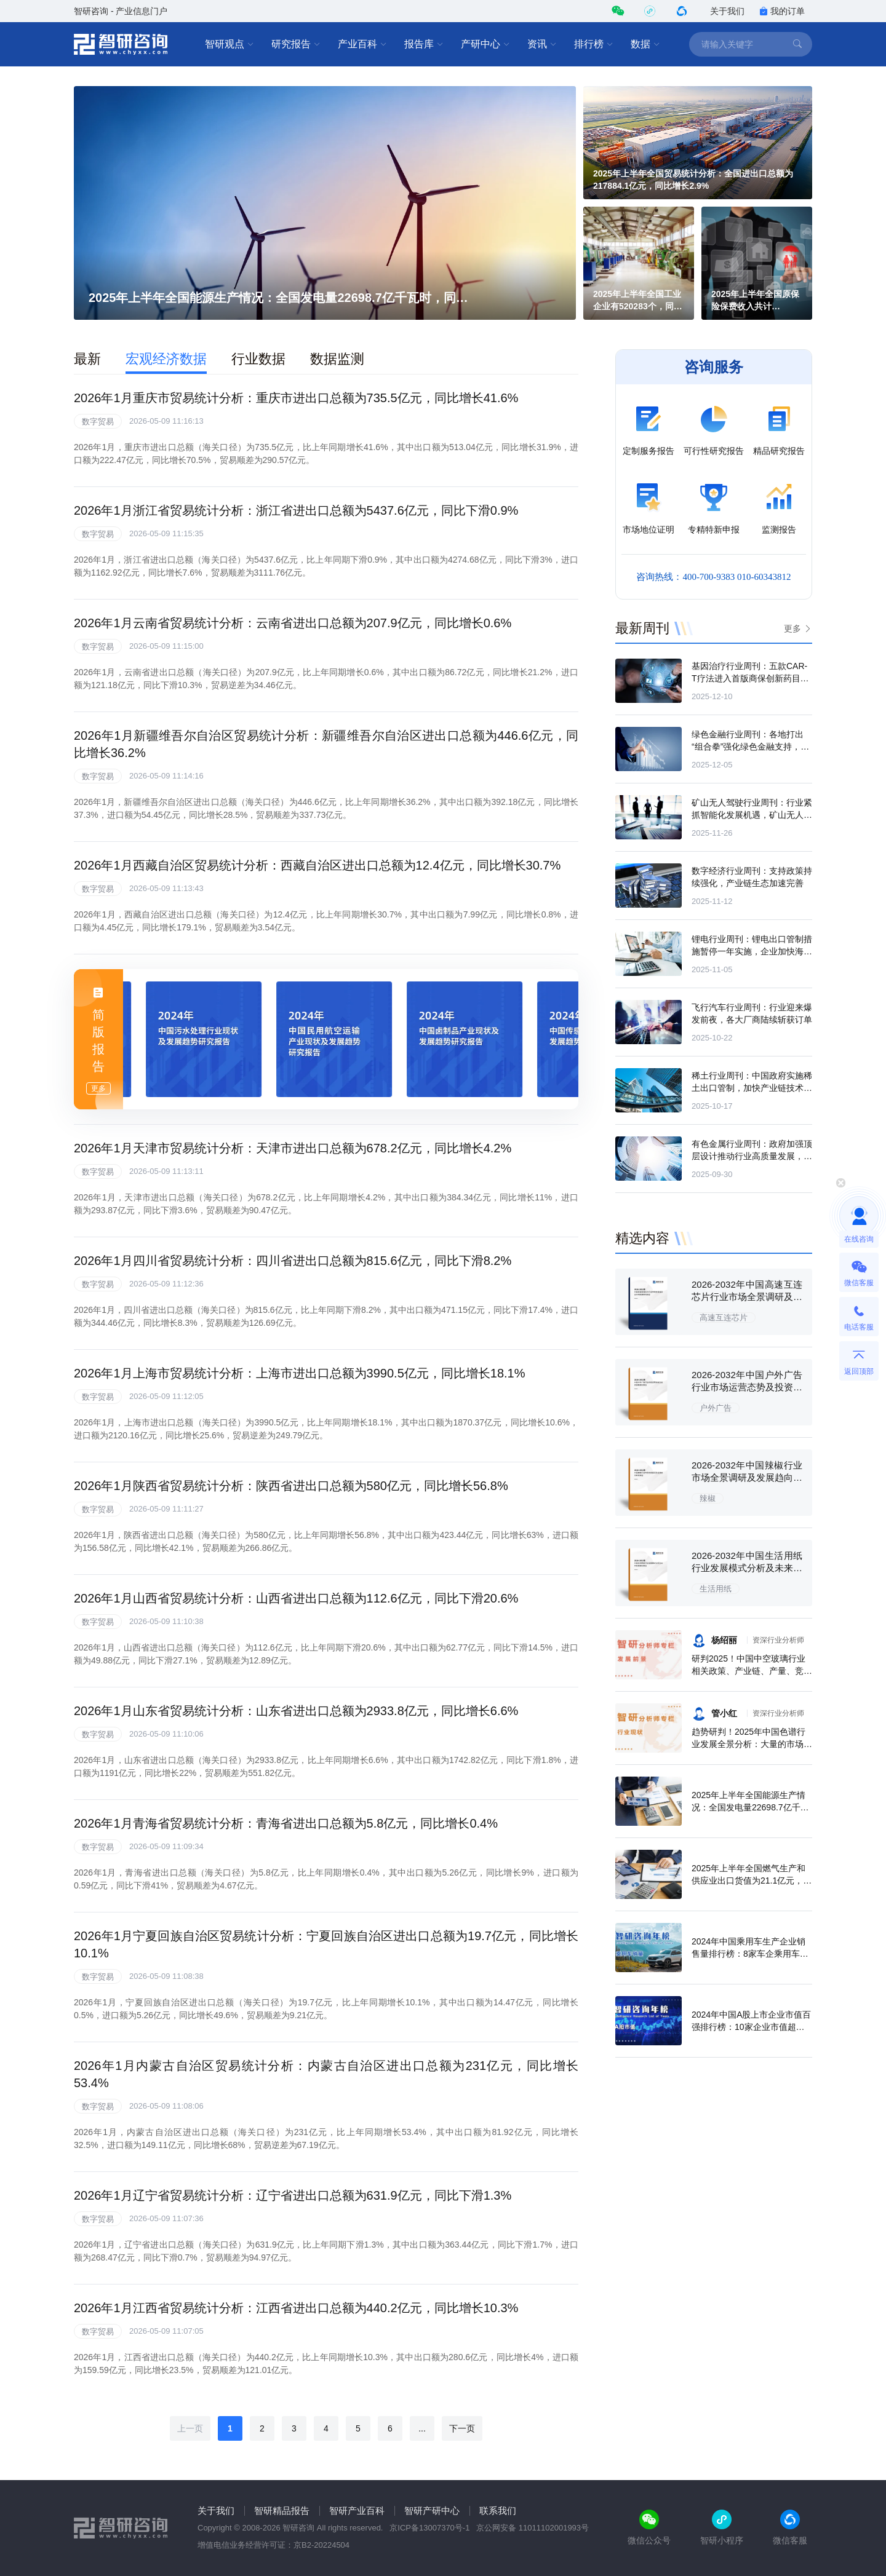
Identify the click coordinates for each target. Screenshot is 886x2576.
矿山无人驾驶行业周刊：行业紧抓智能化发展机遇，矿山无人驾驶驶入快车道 (752, 815)
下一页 (462, 2428)
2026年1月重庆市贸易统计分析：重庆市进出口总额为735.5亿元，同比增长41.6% (296, 398)
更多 (792, 628)
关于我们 (727, 11)
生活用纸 (716, 1588)
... (422, 2428)
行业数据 (258, 359)
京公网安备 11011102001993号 (532, 2527)
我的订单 (782, 11)
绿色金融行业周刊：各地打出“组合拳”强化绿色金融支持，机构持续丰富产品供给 (750, 746)
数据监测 (337, 359)
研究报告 (296, 44)
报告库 (424, 44)
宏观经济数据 (166, 359)
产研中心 (485, 44)
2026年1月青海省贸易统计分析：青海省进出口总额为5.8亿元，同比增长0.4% (286, 1823)
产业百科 (362, 44)
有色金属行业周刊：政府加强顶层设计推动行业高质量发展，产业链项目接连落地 (752, 1156)
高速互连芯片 (724, 1317)
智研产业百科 (357, 2510)
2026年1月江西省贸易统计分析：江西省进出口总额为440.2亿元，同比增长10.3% (296, 2308)
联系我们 (497, 2510)
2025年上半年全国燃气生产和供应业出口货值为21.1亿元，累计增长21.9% (752, 1880)
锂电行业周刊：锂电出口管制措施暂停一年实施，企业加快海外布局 (752, 951)
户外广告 (716, 1408)
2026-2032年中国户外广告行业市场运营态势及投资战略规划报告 (747, 1387)
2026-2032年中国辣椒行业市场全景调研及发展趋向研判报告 (747, 1477)
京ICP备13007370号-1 (429, 2527)
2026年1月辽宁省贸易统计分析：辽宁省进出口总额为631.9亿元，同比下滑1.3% (292, 2195)
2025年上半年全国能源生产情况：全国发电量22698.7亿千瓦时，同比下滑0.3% (750, 1807)
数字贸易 (98, 421)
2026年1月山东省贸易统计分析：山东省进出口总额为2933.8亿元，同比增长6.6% (296, 1711)
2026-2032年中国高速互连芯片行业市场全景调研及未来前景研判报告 (747, 1296)
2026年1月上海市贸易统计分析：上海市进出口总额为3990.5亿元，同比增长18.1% (299, 1373)
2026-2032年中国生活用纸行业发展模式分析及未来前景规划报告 (747, 1567)
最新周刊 (642, 628)
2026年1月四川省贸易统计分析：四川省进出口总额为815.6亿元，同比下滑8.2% (292, 1260)
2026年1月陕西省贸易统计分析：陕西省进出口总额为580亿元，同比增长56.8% (291, 1485)
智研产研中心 (432, 2510)
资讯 (542, 44)
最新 (87, 359)
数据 (645, 44)
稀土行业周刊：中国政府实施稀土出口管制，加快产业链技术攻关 (752, 1088)
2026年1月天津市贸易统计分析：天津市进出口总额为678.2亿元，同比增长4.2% (292, 1148)
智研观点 (229, 44)
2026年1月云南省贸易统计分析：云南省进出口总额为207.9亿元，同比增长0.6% (292, 623)
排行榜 (593, 44)
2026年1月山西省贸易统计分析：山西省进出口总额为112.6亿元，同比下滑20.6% (296, 1598)
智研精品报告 (281, 2510)
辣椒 (708, 1498)
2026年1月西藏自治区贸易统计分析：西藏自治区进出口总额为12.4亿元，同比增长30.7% (317, 865)
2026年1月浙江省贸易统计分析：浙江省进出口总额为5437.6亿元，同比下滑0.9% (296, 510)
